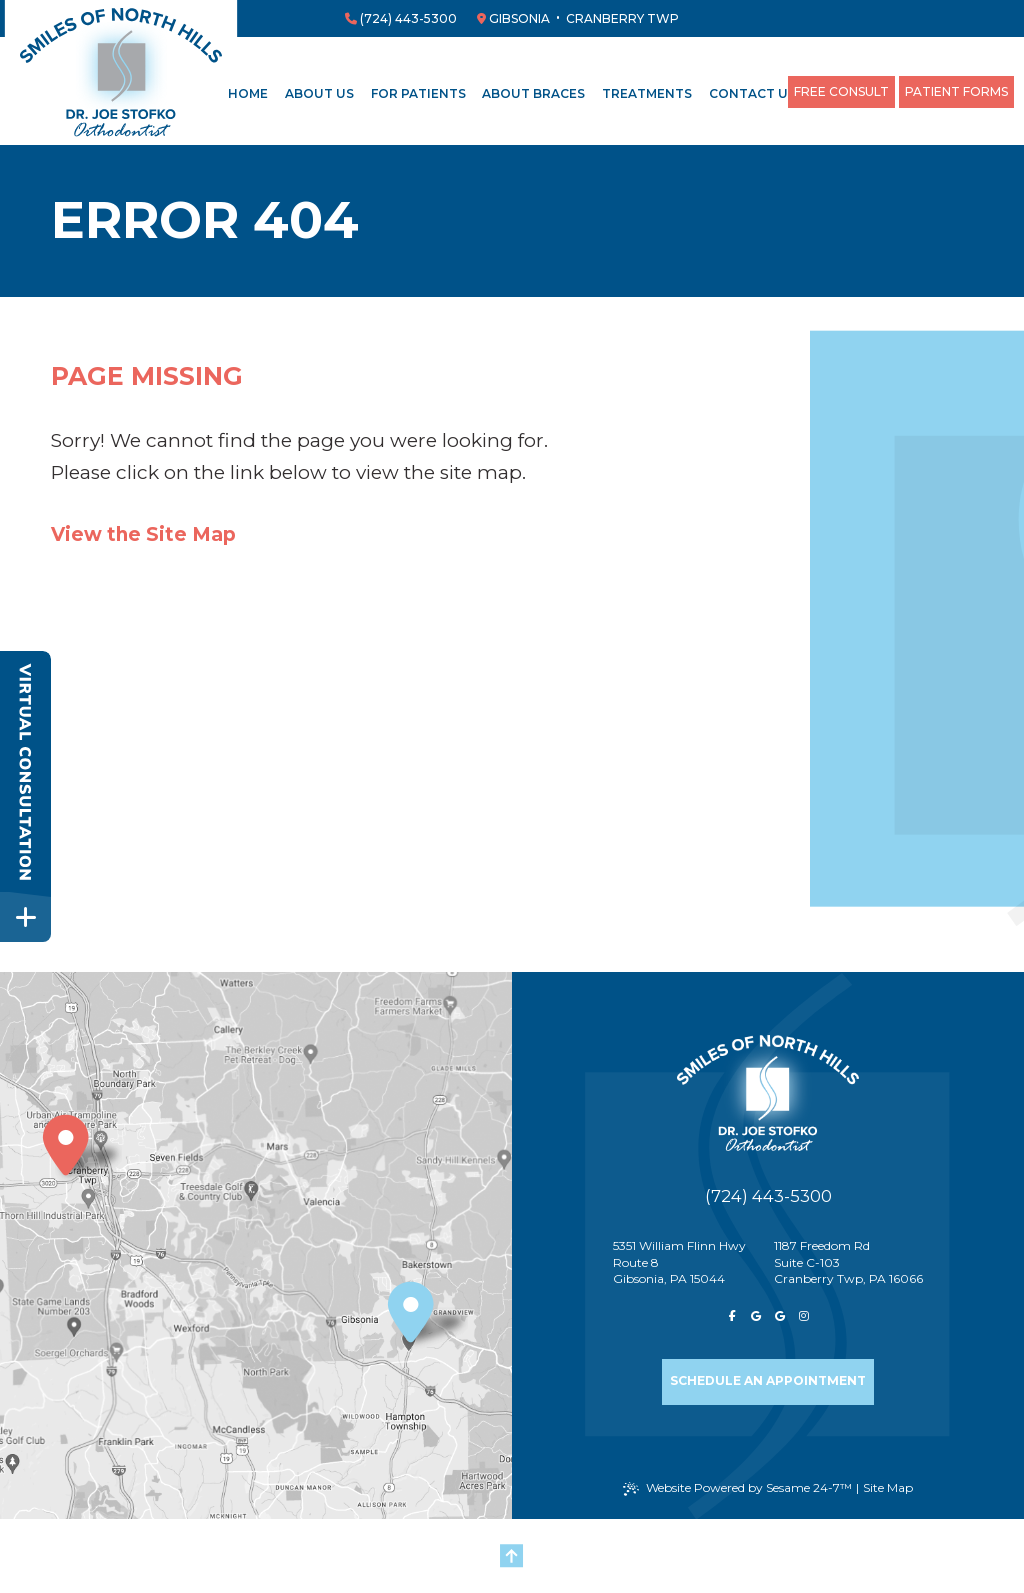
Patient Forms (956, 91)
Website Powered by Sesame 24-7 (737, 1488)
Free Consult (841, 91)
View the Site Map (143, 534)
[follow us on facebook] (732, 1318)
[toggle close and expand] (25, 916)
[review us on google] (756, 1318)
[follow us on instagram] (804, 1318)
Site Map (888, 1487)
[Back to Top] (512, 1556)
